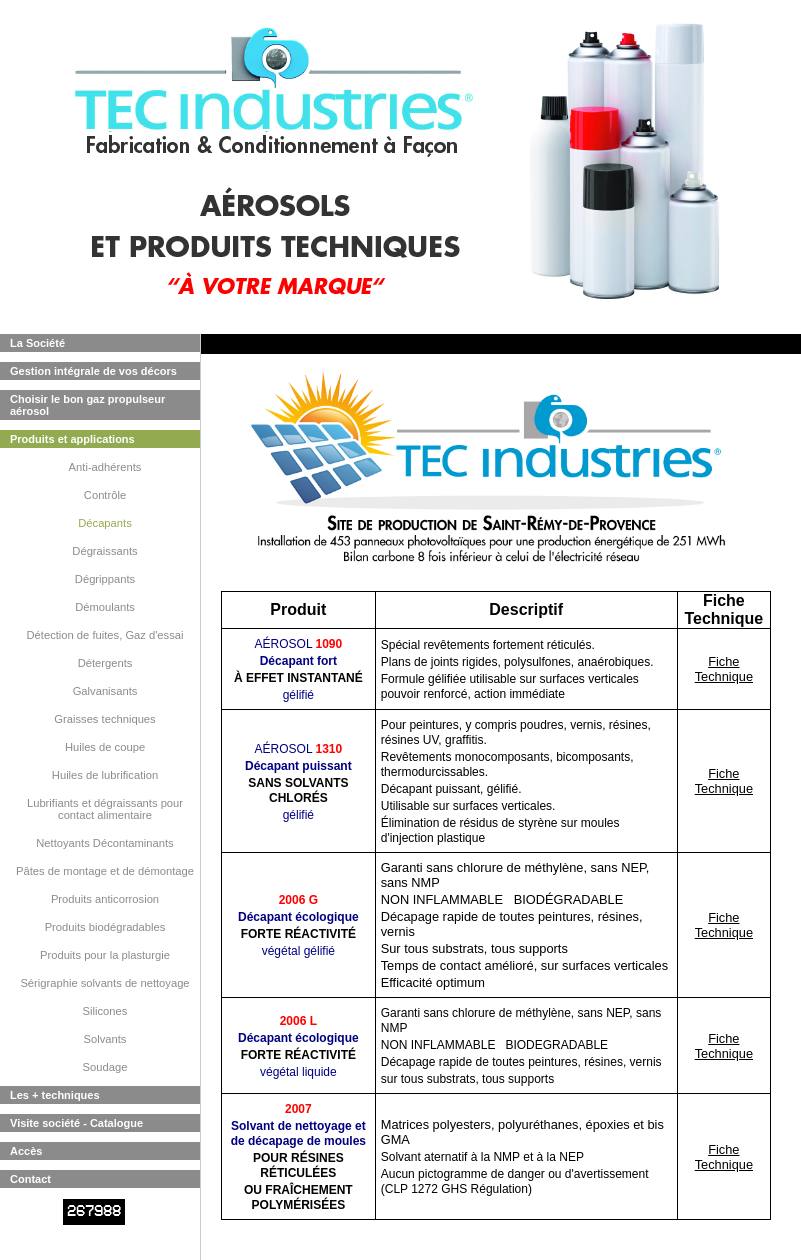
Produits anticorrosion (105, 899)
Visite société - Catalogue (76, 1123)
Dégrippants (105, 579)
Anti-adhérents (105, 467)
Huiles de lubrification (105, 775)
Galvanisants (105, 691)
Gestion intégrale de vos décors (93, 371)
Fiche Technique (724, 669)
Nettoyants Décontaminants (104, 843)
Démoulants (105, 607)
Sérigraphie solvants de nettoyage (104, 983)
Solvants (105, 1039)
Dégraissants (104, 551)
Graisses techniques (104, 719)
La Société (37, 343)
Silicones (105, 1011)
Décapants (105, 523)
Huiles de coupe (105, 747)
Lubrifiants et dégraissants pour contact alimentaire (105, 809)
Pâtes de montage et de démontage (105, 871)
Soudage (105, 1067)
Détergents (105, 663)
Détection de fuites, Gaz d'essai (105, 635)
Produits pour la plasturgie (105, 955)
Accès (26, 1151)
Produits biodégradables (105, 927)
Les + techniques (55, 1095)
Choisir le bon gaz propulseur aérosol (87, 405)
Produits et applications (72, 439)
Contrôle (105, 495)
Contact (30, 1179)
